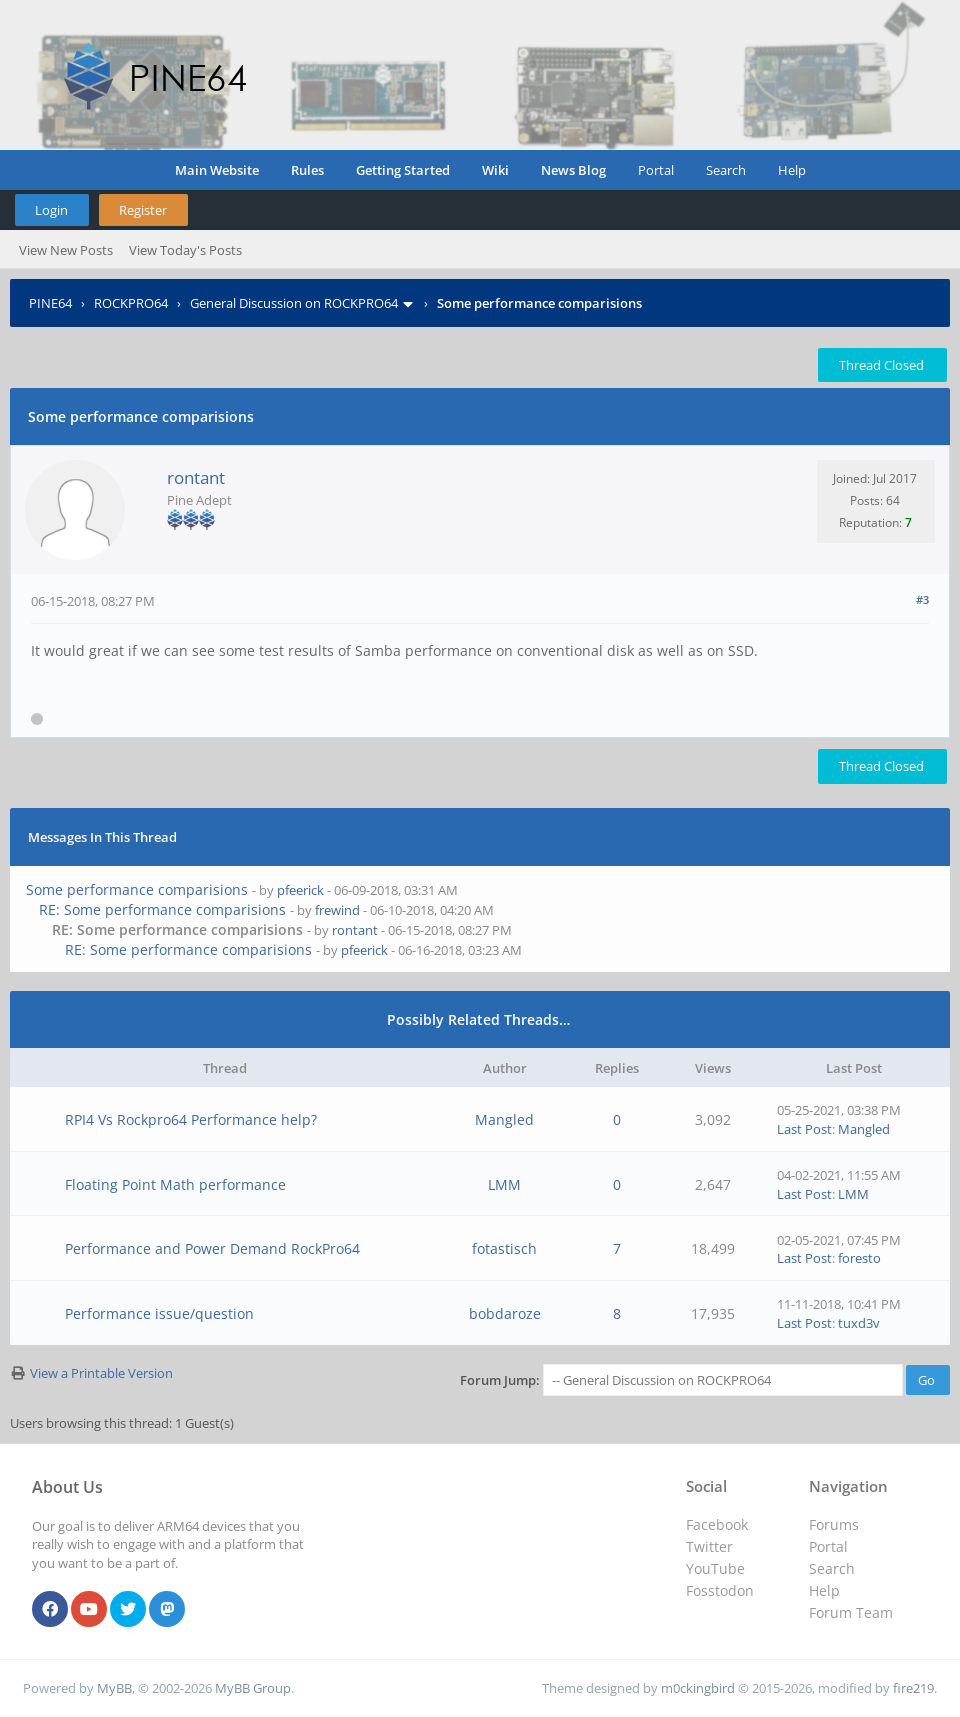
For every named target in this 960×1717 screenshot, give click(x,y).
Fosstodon (720, 1590)
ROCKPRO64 (131, 303)
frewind (337, 910)
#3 (922, 599)
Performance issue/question (159, 1313)
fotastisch (504, 1248)
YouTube (715, 1568)
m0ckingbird (698, 1688)
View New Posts (66, 250)
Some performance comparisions (137, 889)
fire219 (913, 1688)
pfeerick (300, 890)
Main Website (217, 170)
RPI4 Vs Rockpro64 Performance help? (191, 1119)
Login (51, 210)
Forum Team (851, 1612)
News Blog (573, 170)
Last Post (804, 1129)
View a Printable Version (101, 1373)
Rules (307, 170)
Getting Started (403, 170)
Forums (834, 1524)
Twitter (709, 1546)
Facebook (717, 1524)
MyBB (114, 1688)
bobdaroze (505, 1313)
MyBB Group (253, 1688)
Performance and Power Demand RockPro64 (212, 1248)
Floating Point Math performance (175, 1184)
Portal (656, 170)
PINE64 (50, 303)
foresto (859, 1258)
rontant (196, 477)
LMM (504, 1184)
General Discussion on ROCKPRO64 (294, 303)
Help (792, 170)
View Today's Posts (185, 250)
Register (143, 210)
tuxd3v (859, 1323)
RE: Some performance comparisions (162, 909)
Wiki (495, 170)
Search (726, 170)
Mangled (504, 1119)
